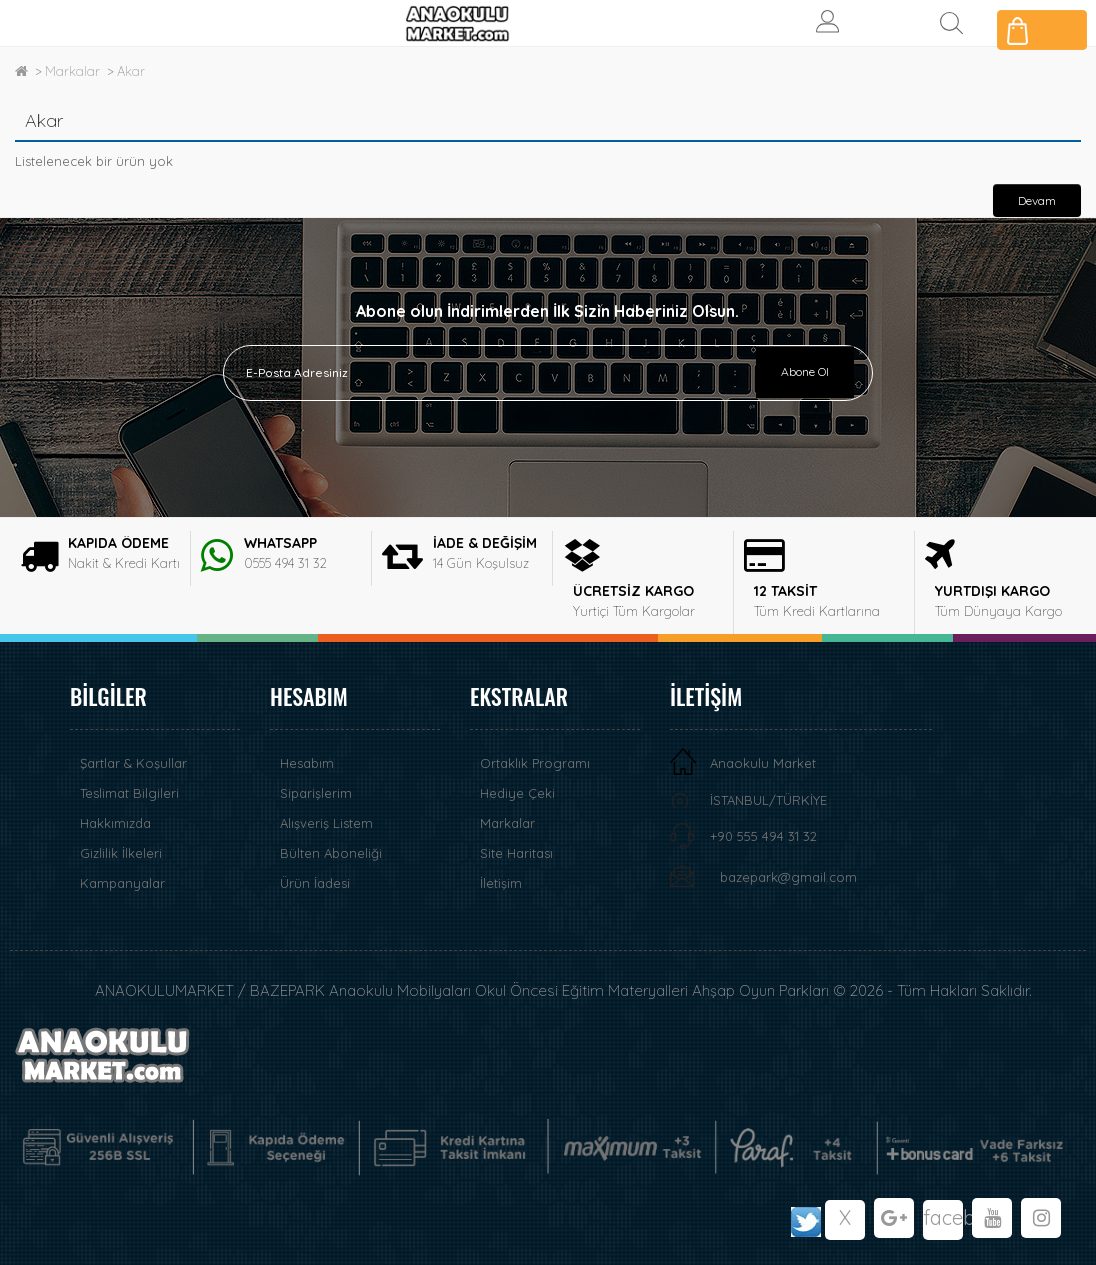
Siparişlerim (316, 793)
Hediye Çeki (517, 793)
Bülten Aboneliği (331, 853)
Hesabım (307, 763)
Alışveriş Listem (326, 823)
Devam (1037, 200)
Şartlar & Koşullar (133, 763)
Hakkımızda (115, 823)
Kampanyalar (122, 883)
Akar (131, 71)
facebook (943, 1217)
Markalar (72, 71)
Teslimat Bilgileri (129, 793)
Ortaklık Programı (535, 763)
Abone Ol (805, 371)
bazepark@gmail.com (788, 877)
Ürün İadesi (315, 883)
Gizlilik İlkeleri (121, 853)
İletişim (501, 883)
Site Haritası (516, 853)
